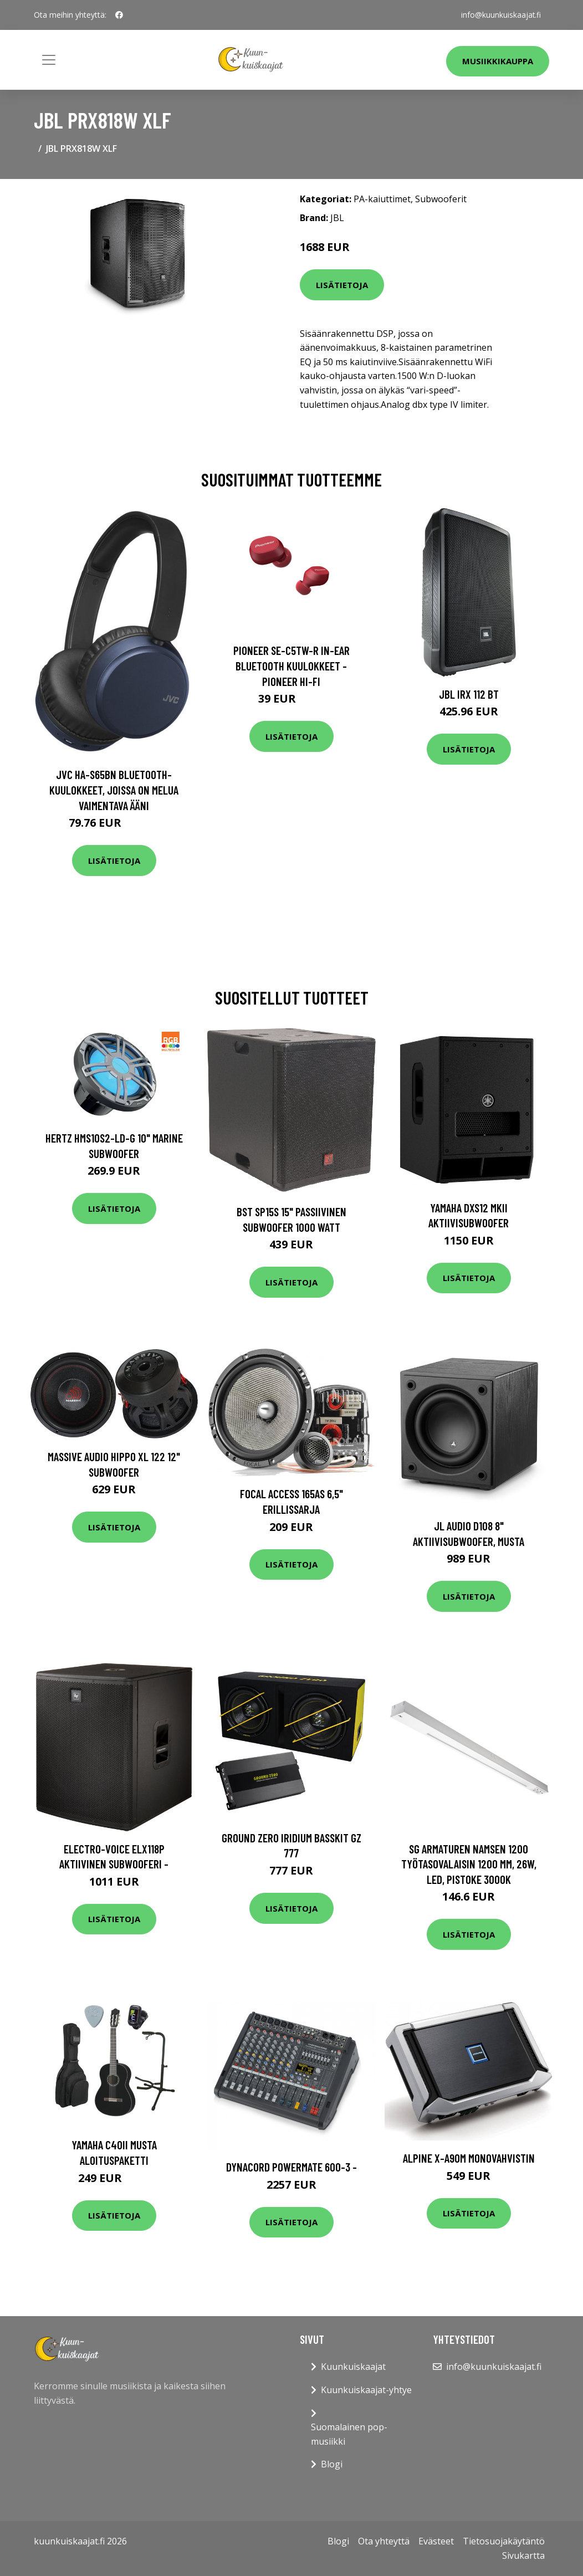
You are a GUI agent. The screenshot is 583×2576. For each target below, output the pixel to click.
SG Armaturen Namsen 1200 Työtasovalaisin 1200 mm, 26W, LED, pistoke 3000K (468, 1864)
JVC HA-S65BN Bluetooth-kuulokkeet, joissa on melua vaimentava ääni (113, 789)
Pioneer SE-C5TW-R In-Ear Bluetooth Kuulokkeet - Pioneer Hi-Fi (291, 665)
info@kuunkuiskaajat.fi (500, 14)
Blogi (331, 2464)
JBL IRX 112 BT (469, 694)
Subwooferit (441, 199)
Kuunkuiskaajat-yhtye (366, 2390)
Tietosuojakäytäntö (504, 2541)
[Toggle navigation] (49, 59)
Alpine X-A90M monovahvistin (469, 2158)
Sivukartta (523, 2555)
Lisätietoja (342, 284)
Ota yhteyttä (384, 2541)
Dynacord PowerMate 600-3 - (291, 2167)
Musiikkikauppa (497, 60)
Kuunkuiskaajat (353, 2366)
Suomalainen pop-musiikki (349, 2434)
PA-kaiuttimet (382, 199)
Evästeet (436, 2541)
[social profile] (119, 14)
